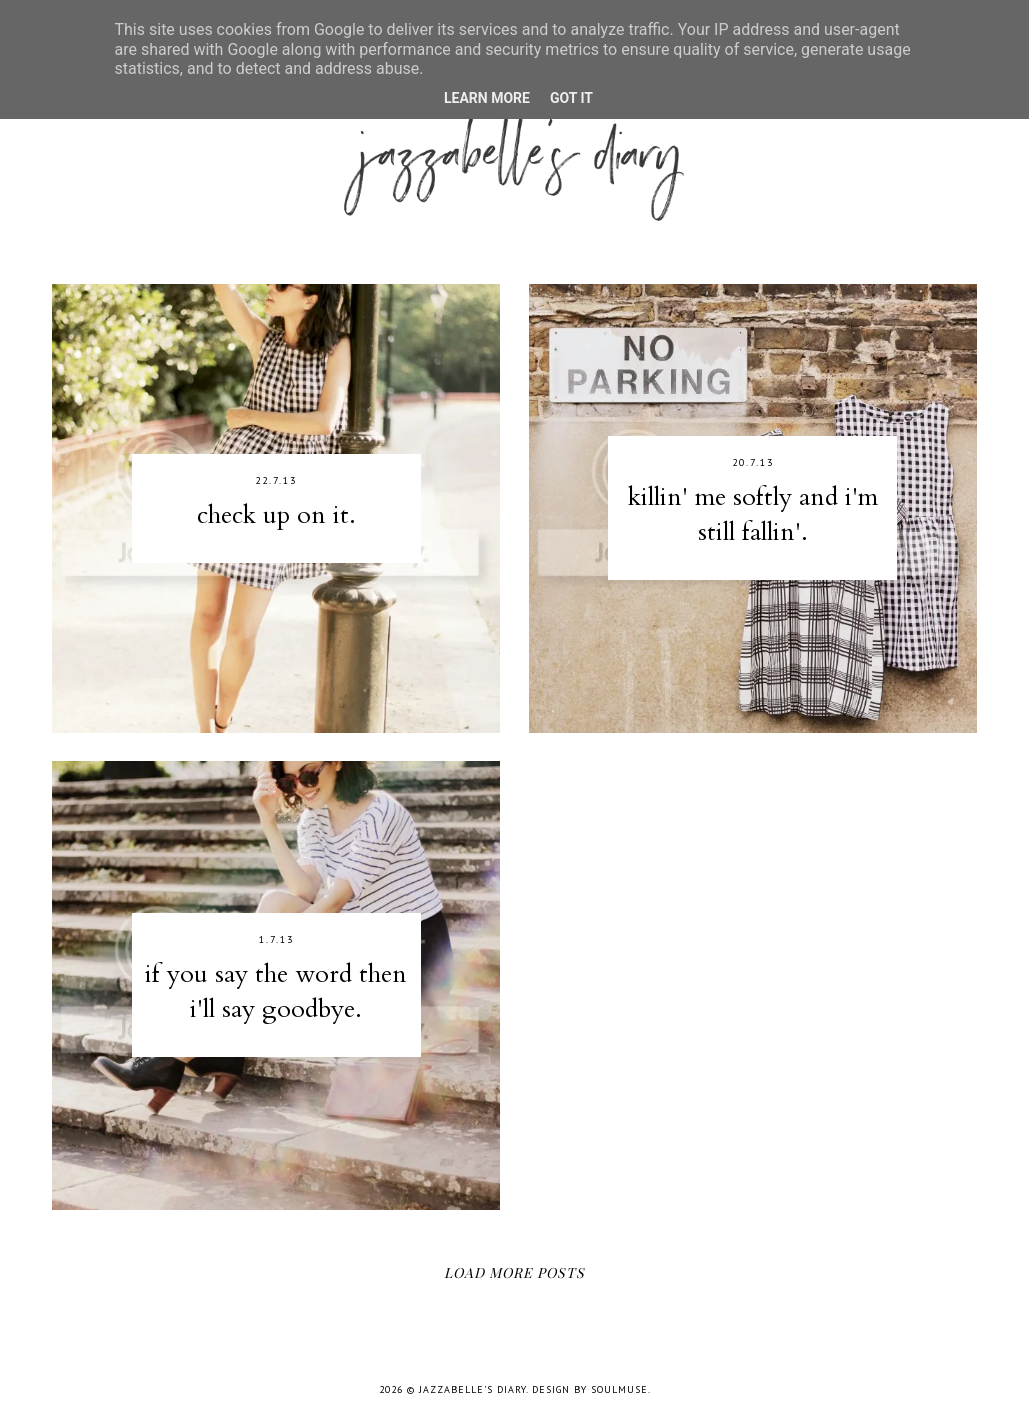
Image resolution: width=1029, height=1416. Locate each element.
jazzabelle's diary (472, 1389)
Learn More (487, 98)
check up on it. (276, 515)
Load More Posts (514, 1272)
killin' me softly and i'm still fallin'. (753, 514)
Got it (571, 98)
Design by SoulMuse (590, 1389)
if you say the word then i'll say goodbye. (276, 991)
